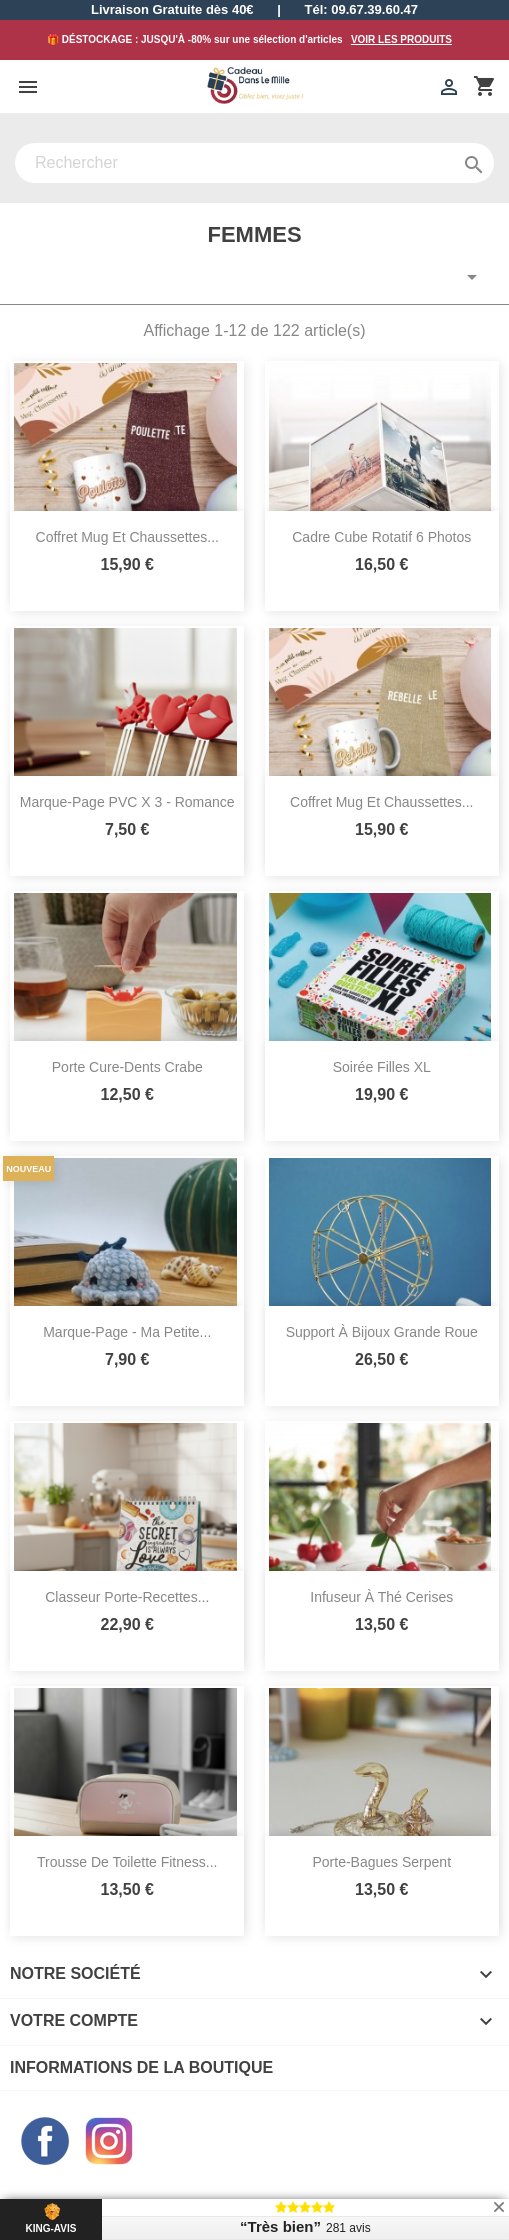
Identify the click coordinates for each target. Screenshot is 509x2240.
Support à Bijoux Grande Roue (382, 1332)
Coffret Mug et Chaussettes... (127, 537)
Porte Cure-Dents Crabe (127, 1067)
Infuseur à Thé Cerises (381, 1597)
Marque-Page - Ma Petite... (127, 1332)
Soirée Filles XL (382, 1067)
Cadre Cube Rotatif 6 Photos (381, 537)
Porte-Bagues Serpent (381, 1862)
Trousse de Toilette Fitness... (127, 1862)
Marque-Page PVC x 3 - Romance (127, 802)
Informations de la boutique (141, 2067)
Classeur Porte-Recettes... (127, 1597)
